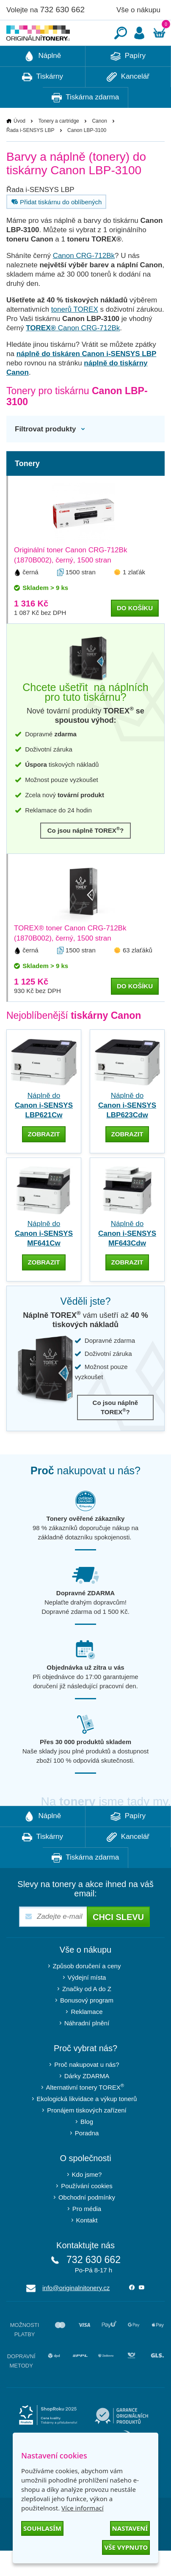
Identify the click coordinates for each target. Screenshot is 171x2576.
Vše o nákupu (138, 10)
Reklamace (86, 2037)
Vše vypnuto (126, 2547)
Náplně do (44, 1130)
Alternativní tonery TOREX (87, 2112)
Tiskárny (42, 102)
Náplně (42, 82)
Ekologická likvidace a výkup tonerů (87, 2124)
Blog (86, 2147)
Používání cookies (87, 2211)
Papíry (128, 82)
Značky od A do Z (86, 2014)
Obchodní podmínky (86, 2222)
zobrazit (44, 1159)
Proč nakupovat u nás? (86, 2089)
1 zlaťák (134, 597)
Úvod (19, 146)
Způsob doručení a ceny (87, 1991)
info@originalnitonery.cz (76, 2313)
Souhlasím (42, 2528)
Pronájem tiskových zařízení (87, 2135)
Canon (99, 146)
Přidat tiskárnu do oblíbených (55, 227)
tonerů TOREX (74, 335)
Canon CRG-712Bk (84, 281)
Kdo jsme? (87, 2199)
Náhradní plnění (87, 2048)
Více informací (82, 2508)
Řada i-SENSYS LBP (30, 156)
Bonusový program (86, 2025)
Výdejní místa (87, 2002)
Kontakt (87, 2245)
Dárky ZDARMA (87, 2101)
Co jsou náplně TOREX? (85, 855)
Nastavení (130, 2528)
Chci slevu (118, 1942)
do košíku (135, 633)
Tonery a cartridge (59, 146)
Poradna (87, 2158)
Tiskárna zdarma (85, 123)
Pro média (86, 2234)
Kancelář (128, 102)
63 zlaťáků (137, 975)
